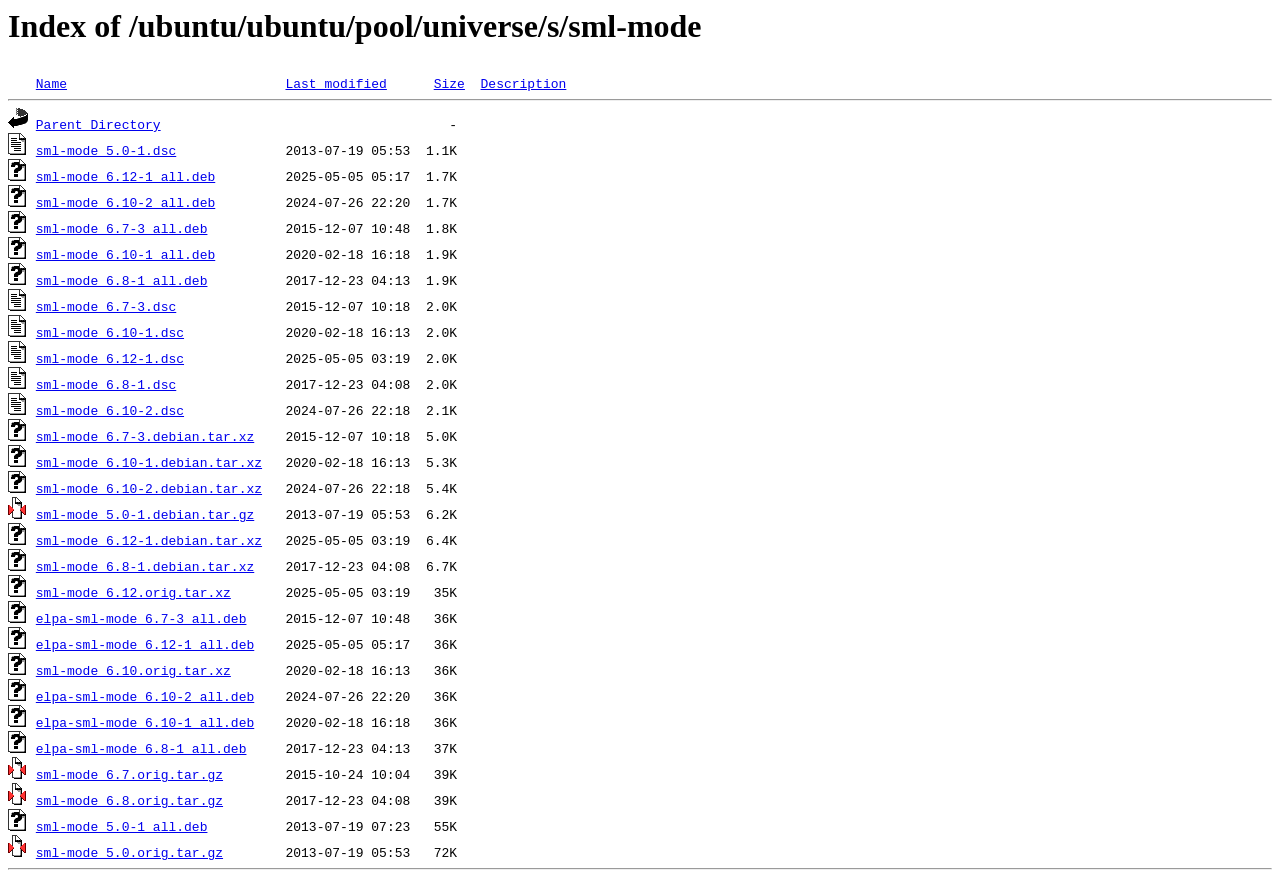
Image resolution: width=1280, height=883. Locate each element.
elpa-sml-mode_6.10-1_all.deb (145, 722)
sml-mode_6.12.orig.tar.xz (133, 592)
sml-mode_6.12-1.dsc (110, 358)
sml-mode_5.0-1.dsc (106, 150)
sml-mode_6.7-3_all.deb (122, 228)
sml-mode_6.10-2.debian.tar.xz (149, 488)
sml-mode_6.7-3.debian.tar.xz (145, 436)
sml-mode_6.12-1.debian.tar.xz (149, 540)
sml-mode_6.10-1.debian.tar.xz (149, 462)
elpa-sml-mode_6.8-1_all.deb (141, 748)
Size (449, 83)
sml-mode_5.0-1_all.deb (122, 826)
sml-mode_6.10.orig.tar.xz (133, 670)
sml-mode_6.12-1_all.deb (125, 176)
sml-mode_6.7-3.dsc (106, 306)
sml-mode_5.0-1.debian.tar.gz (145, 514)
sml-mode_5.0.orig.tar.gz (129, 852)
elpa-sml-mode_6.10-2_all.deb (145, 696)
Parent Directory (98, 124)
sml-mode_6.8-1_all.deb (122, 280)
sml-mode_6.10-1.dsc (110, 332)
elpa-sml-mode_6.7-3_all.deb (141, 618)
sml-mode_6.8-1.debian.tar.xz (145, 566)
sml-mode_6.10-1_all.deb (125, 254)
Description (523, 83)
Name (51, 83)
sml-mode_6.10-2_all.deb (125, 202)
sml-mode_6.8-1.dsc (106, 384)
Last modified (335, 83)
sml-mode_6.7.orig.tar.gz (129, 774)
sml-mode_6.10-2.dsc (110, 410)
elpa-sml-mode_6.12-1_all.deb (145, 644)
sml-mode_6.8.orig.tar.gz (129, 800)
